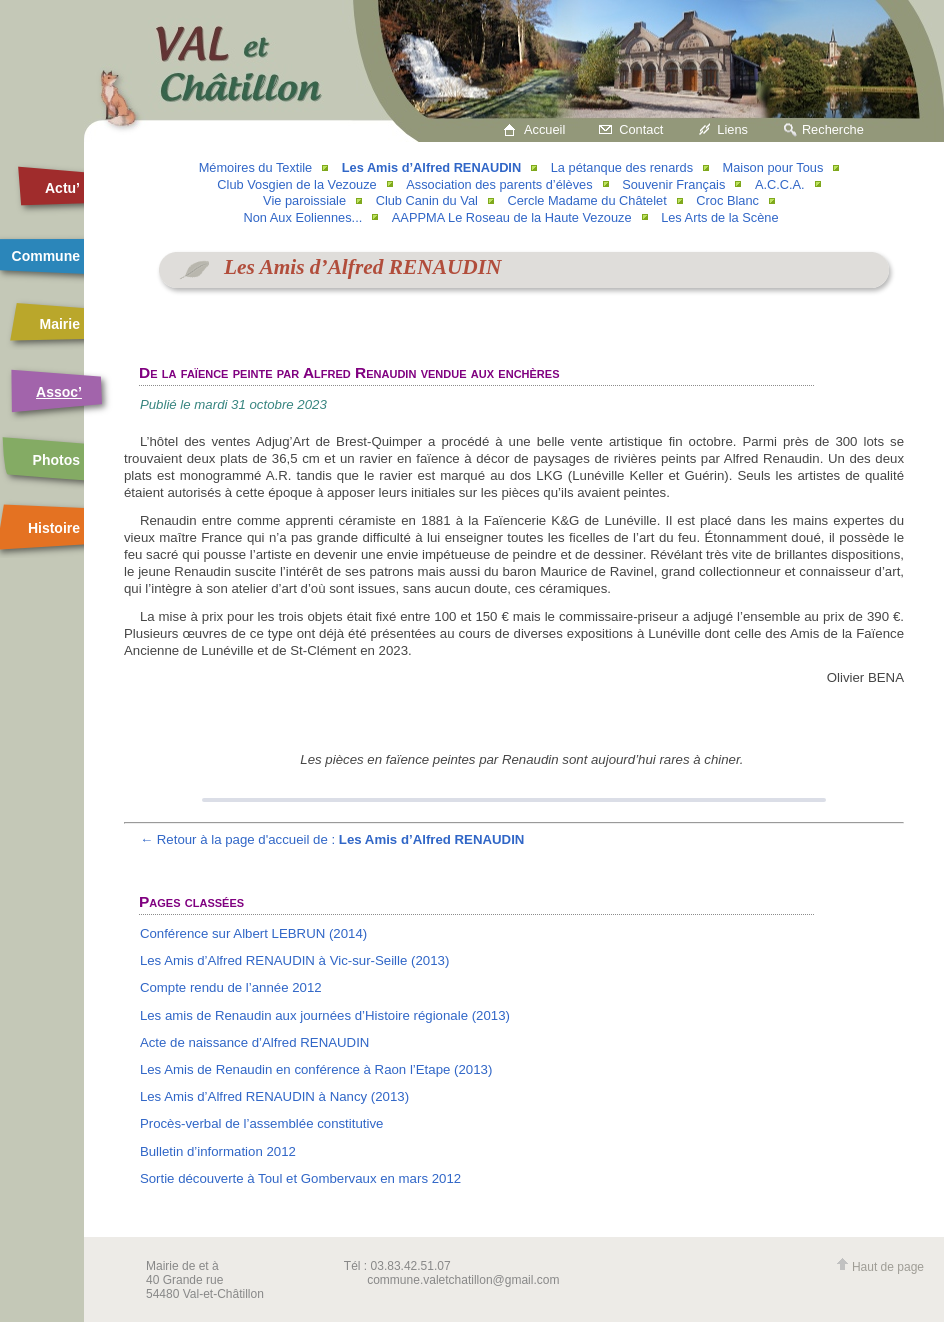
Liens (732, 129)
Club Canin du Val (427, 200)
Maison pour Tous (773, 167)
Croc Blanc (727, 200)
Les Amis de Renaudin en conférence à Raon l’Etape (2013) (316, 1069)
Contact (641, 129)
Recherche (833, 129)
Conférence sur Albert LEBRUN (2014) (253, 933)
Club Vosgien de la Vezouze (296, 184)
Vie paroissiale (304, 200)
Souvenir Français (673, 184)
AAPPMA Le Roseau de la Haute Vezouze (512, 217)
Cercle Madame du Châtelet (586, 200)
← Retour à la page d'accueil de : (332, 839)
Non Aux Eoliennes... (302, 217)
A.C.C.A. (780, 184)
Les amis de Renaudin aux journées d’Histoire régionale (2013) (325, 1015)
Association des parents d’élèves (499, 184)
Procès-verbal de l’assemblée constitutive (261, 1123)
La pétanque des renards (622, 167)
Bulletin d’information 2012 (218, 1151)
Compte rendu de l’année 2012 (231, 987)
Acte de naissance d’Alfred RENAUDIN (255, 1042)
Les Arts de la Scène (719, 217)
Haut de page (880, 1267)
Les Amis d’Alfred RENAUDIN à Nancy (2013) (274, 1096)
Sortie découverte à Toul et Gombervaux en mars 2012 (300, 1178)
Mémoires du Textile (256, 167)
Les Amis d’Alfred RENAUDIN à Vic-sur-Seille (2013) (294, 960)
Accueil (544, 129)
